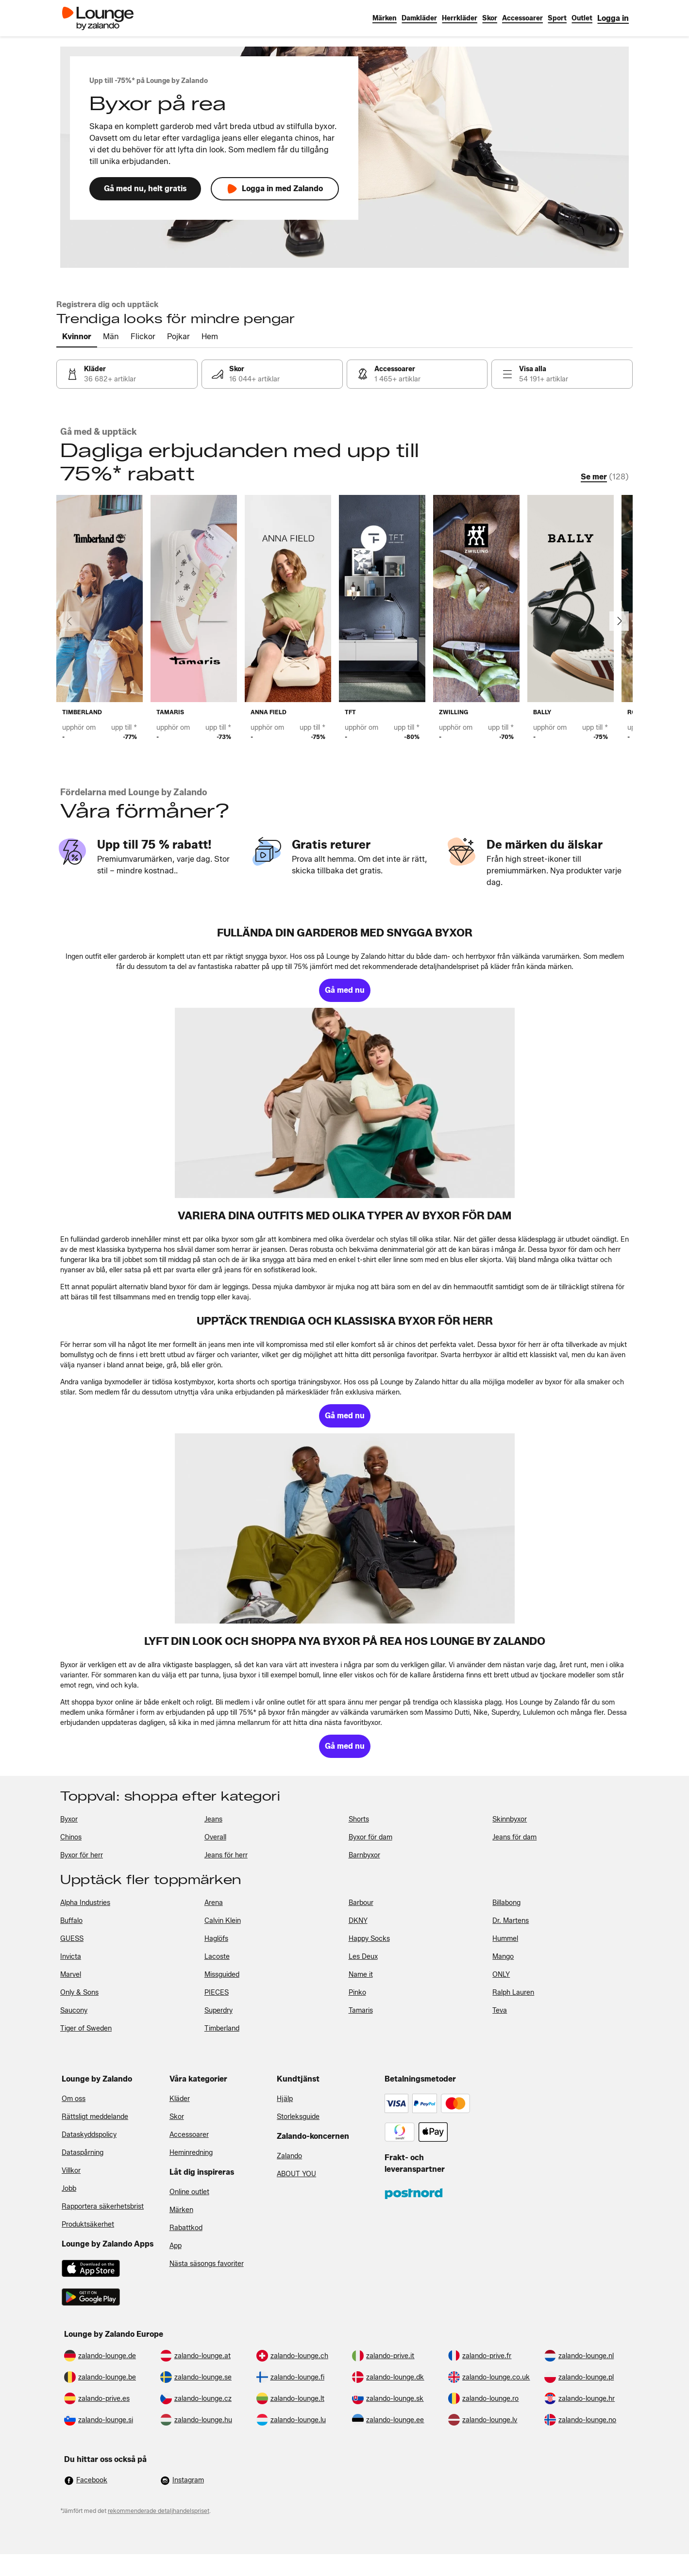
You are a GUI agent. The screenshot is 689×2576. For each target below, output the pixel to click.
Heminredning (191, 2153)
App (175, 2246)
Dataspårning (82, 2153)
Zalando (289, 2156)
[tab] (76, 337)
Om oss (73, 2099)
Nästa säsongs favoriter (206, 2264)
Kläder (179, 2099)
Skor (176, 2117)
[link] (613, 18)
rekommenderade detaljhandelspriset (158, 2510)
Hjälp (285, 2099)
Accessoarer (189, 2135)
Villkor (71, 2170)
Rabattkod (185, 2228)
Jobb (69, 2188)
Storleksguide (298, 2117)
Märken (181, 2210)
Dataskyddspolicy (89, 2135)
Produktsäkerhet (88, 2224)
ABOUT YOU (296, 2174)
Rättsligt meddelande (95, 2117)
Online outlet (189, 2192)
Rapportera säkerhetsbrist (103, 2206)
